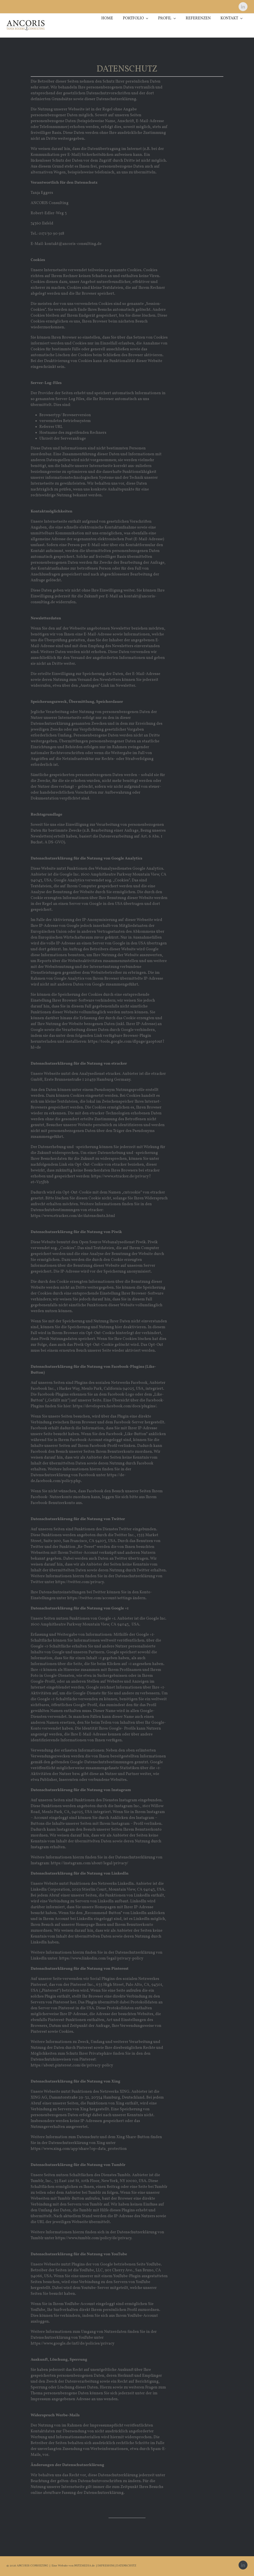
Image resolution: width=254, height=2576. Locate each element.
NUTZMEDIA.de (84, 2566)
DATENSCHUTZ (126, 2566)
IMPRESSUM (106, 2566)
